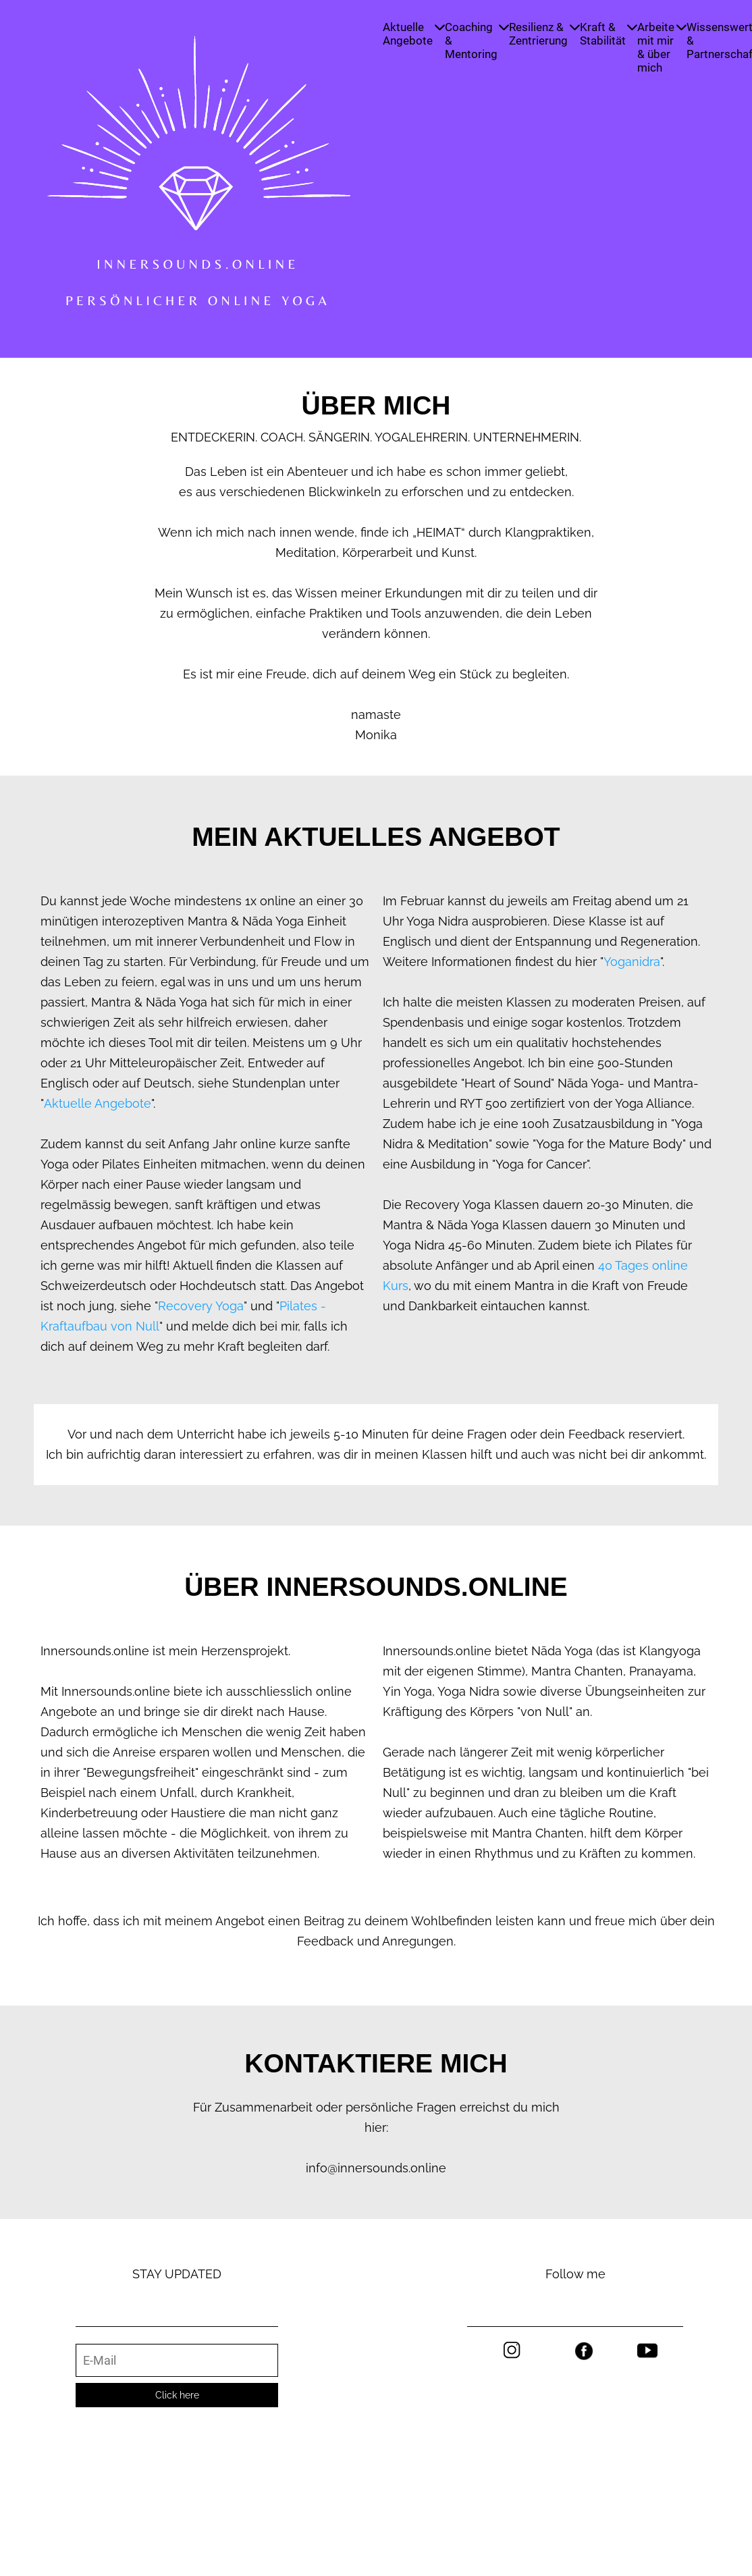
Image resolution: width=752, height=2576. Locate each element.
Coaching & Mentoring (477, 40)
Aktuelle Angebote (414, 33)
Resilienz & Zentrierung (544, 33)
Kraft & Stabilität (609, 33)
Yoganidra (631, 962)
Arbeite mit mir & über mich (662, 47)
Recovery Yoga (201, 1306)
